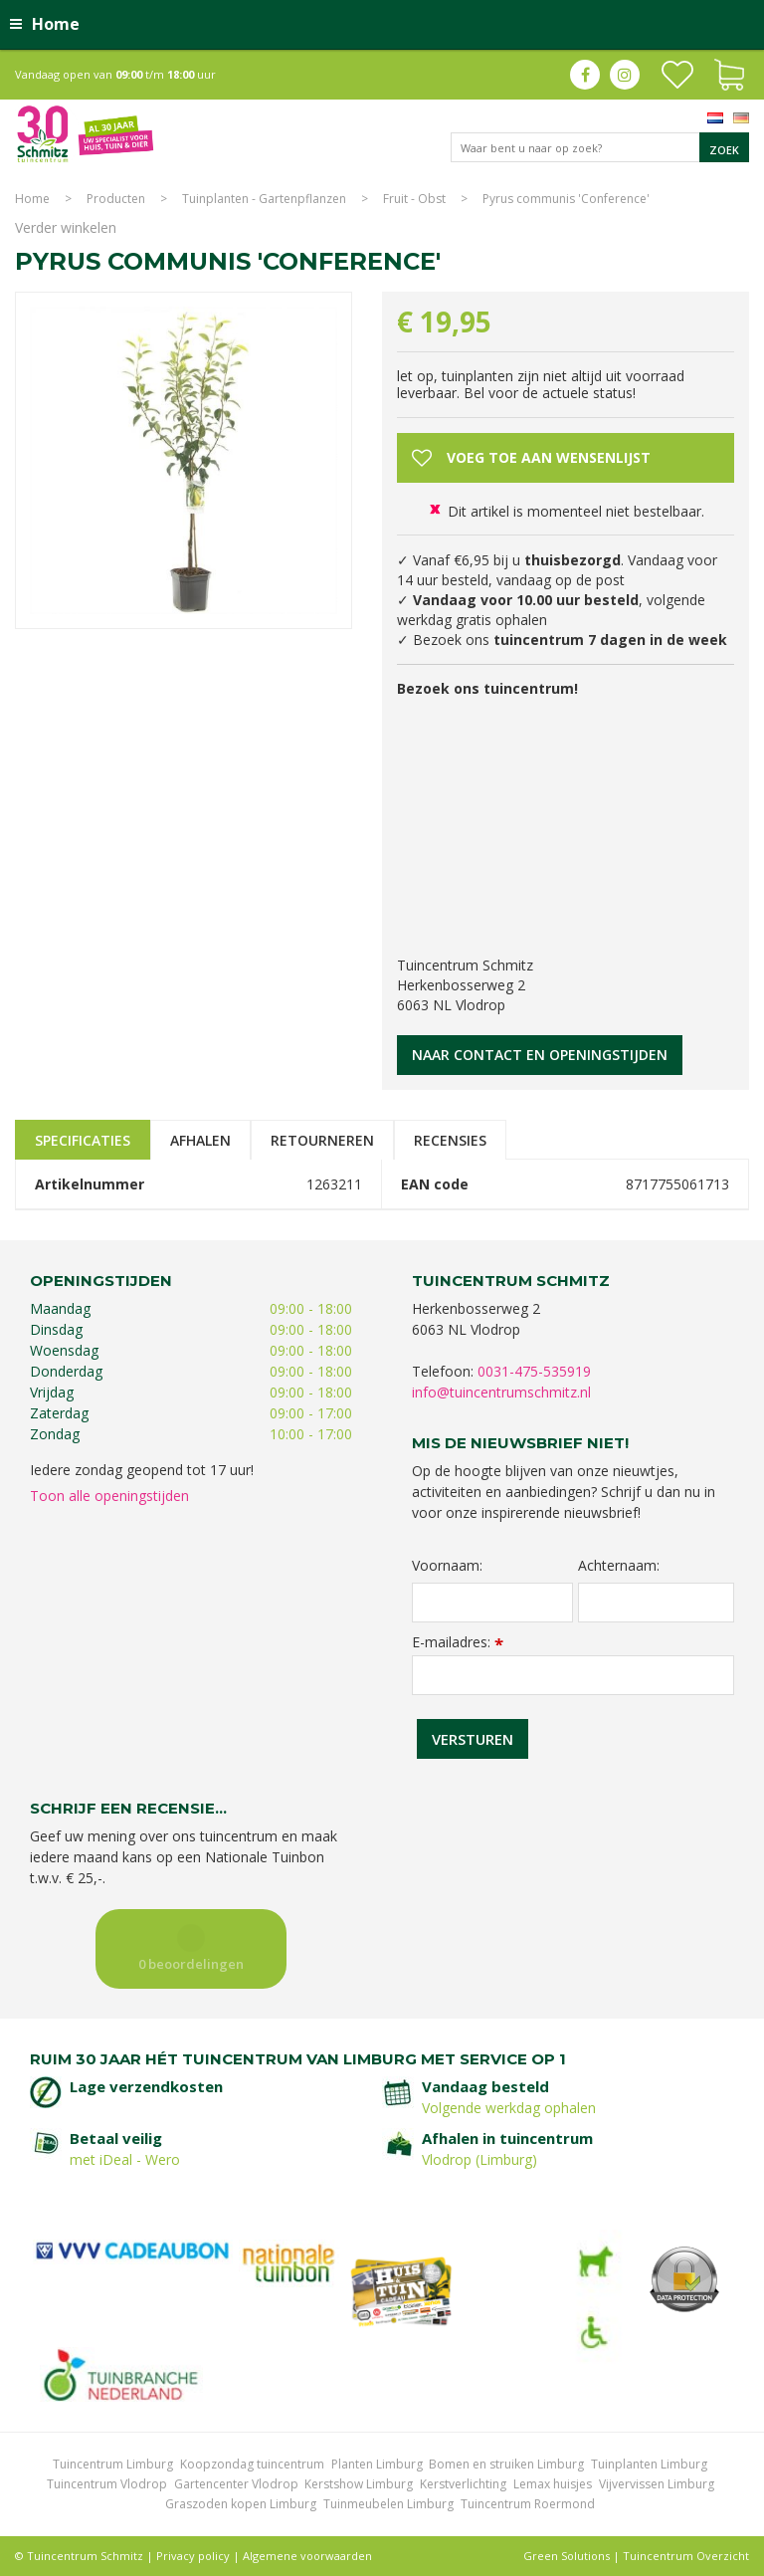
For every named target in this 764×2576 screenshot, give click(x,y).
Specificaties (82, 1140)
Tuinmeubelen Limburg (388, 2503)
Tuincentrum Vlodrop (107, 2483)
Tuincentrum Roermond (528, 2503)
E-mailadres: (457, 1641)
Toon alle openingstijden (109, 1495)
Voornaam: (447, 1566)
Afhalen (200, 1140)
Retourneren (322, 1140)
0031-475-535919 (534, 1371)
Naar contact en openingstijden (540, 1054)
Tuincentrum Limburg (113, 2464)
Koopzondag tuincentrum (252, 2464)
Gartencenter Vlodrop (236, 2483)
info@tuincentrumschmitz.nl (501, 1392)
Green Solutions (566, 2555)
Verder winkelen (65, 227)
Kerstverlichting (463, 2483)
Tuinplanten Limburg (649, 2464)
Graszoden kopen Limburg (240, 2503)
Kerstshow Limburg (358, 2483)
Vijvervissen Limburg (656, 2483)
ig (625, 75)
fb (585, 75)
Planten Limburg (377, 2464)
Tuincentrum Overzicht (686, 2555)
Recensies (450, 1140)
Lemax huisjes (552, 2483)
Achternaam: (619, 1566)
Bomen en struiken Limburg (506, 2464)
